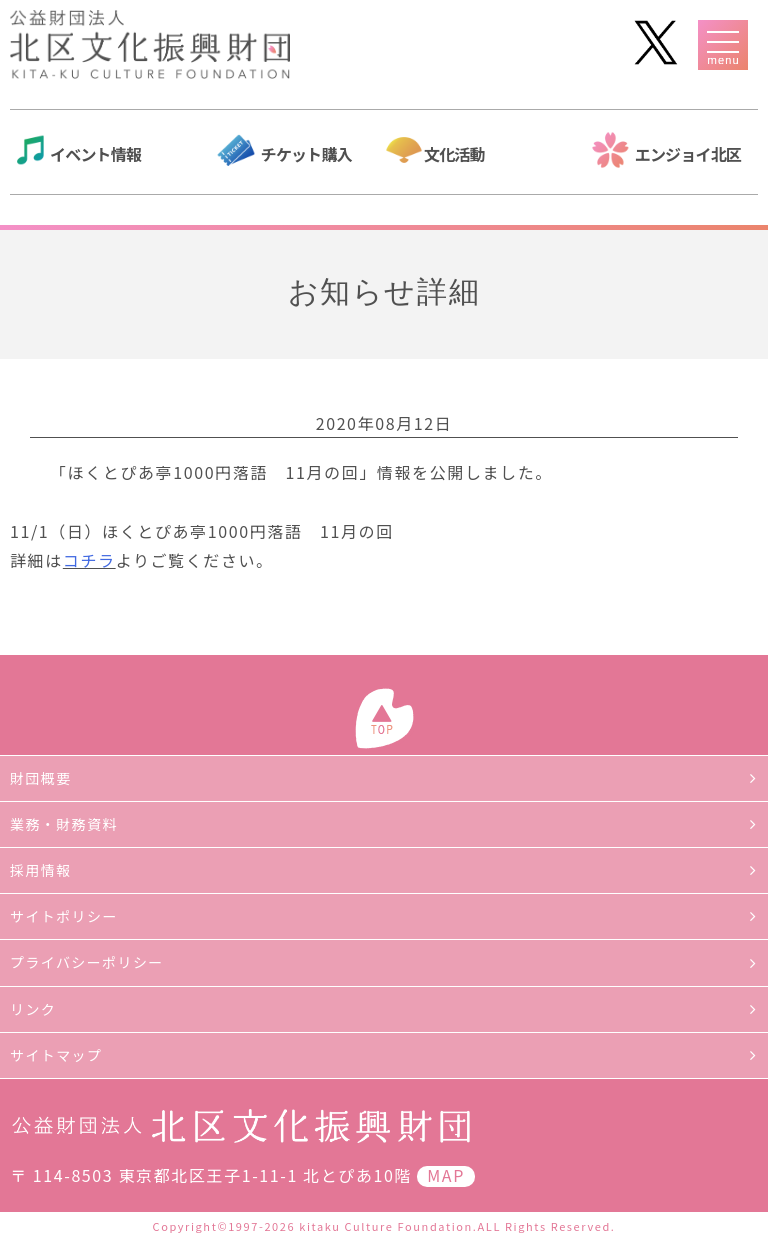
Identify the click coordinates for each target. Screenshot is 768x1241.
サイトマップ (56, 1055)
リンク (33, 1009)
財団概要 (41, 778)
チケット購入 (306, 154)
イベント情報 (95, 154)
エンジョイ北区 (688, 154)
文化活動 (454, 154)
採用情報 (41, 870)
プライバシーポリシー (87, 962)
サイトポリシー (64, 916)
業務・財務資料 (64, 824)
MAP (446, 1175)
